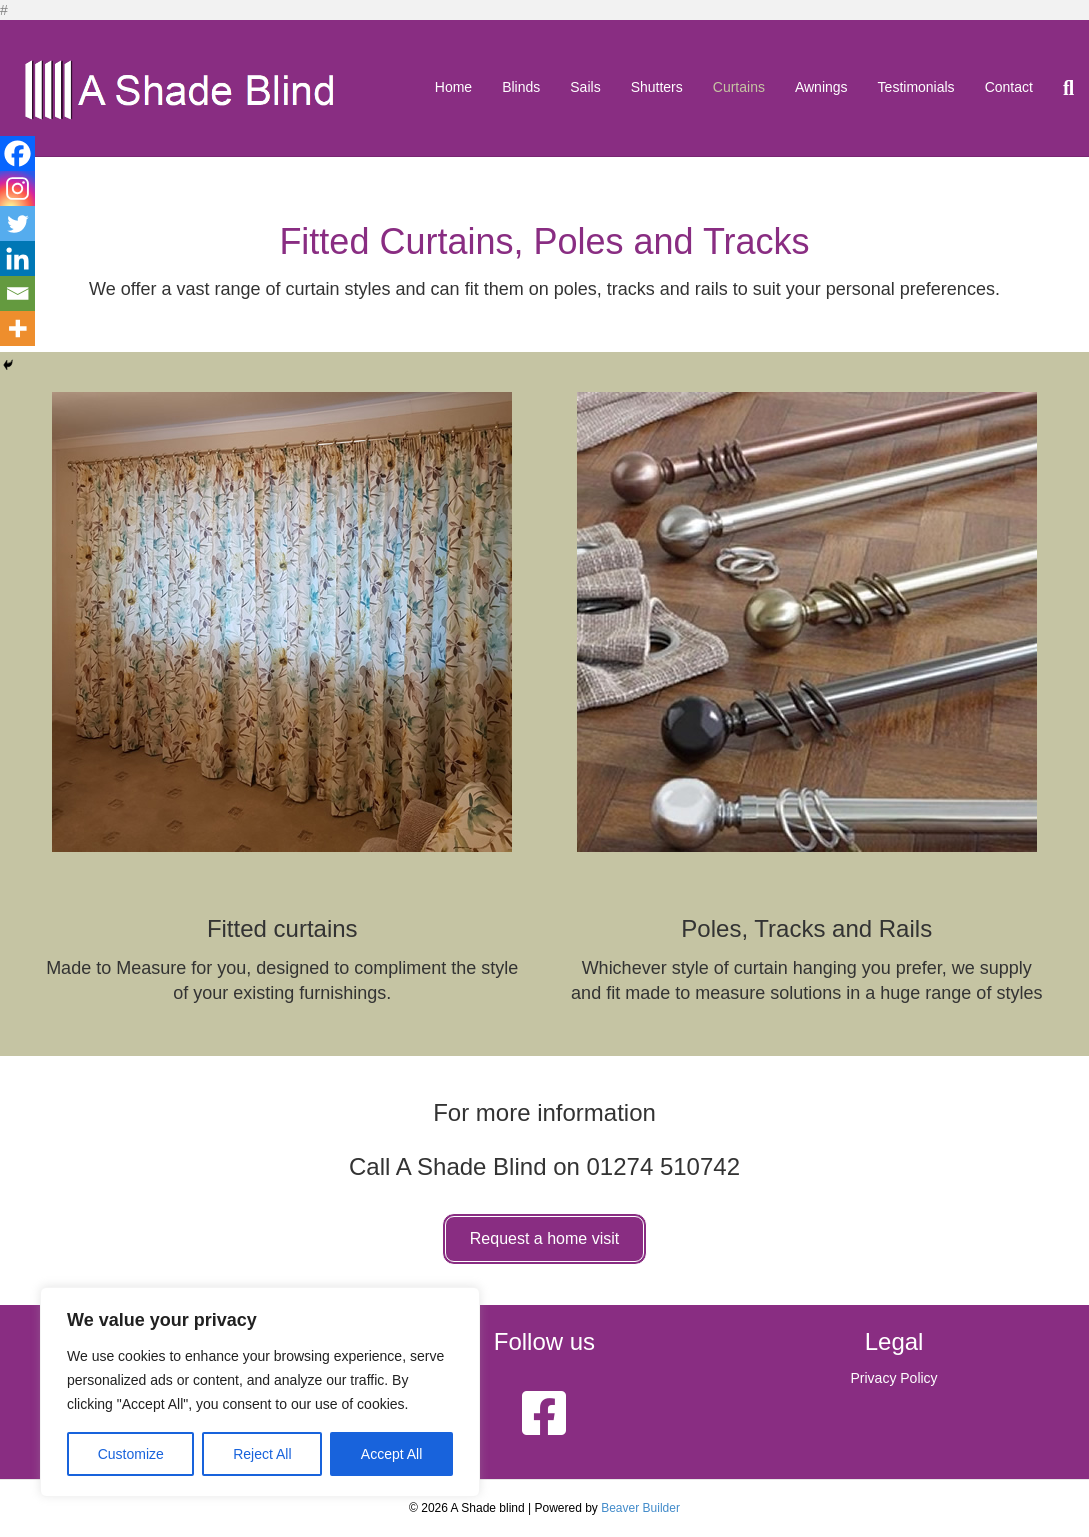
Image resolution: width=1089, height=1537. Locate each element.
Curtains (739, 87)
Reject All (262, 1454)
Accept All (391, 1454)
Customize (131, 1454)
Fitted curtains (282, 928)
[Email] (17, 293)
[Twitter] (17, 223)
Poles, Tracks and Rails (806, 928)
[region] (260, 1392)
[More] (17, 328)
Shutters (657, 87)
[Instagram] (17, 188)
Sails (585, 87)
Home (453, 87)
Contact (1009, 87)
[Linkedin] (17, 258)
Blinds (521, 87)
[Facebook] (17, 153)
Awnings (821, 87)
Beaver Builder (640, 1508)
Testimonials (916, 87)
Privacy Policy (893, 1378)
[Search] (1061, 88)
